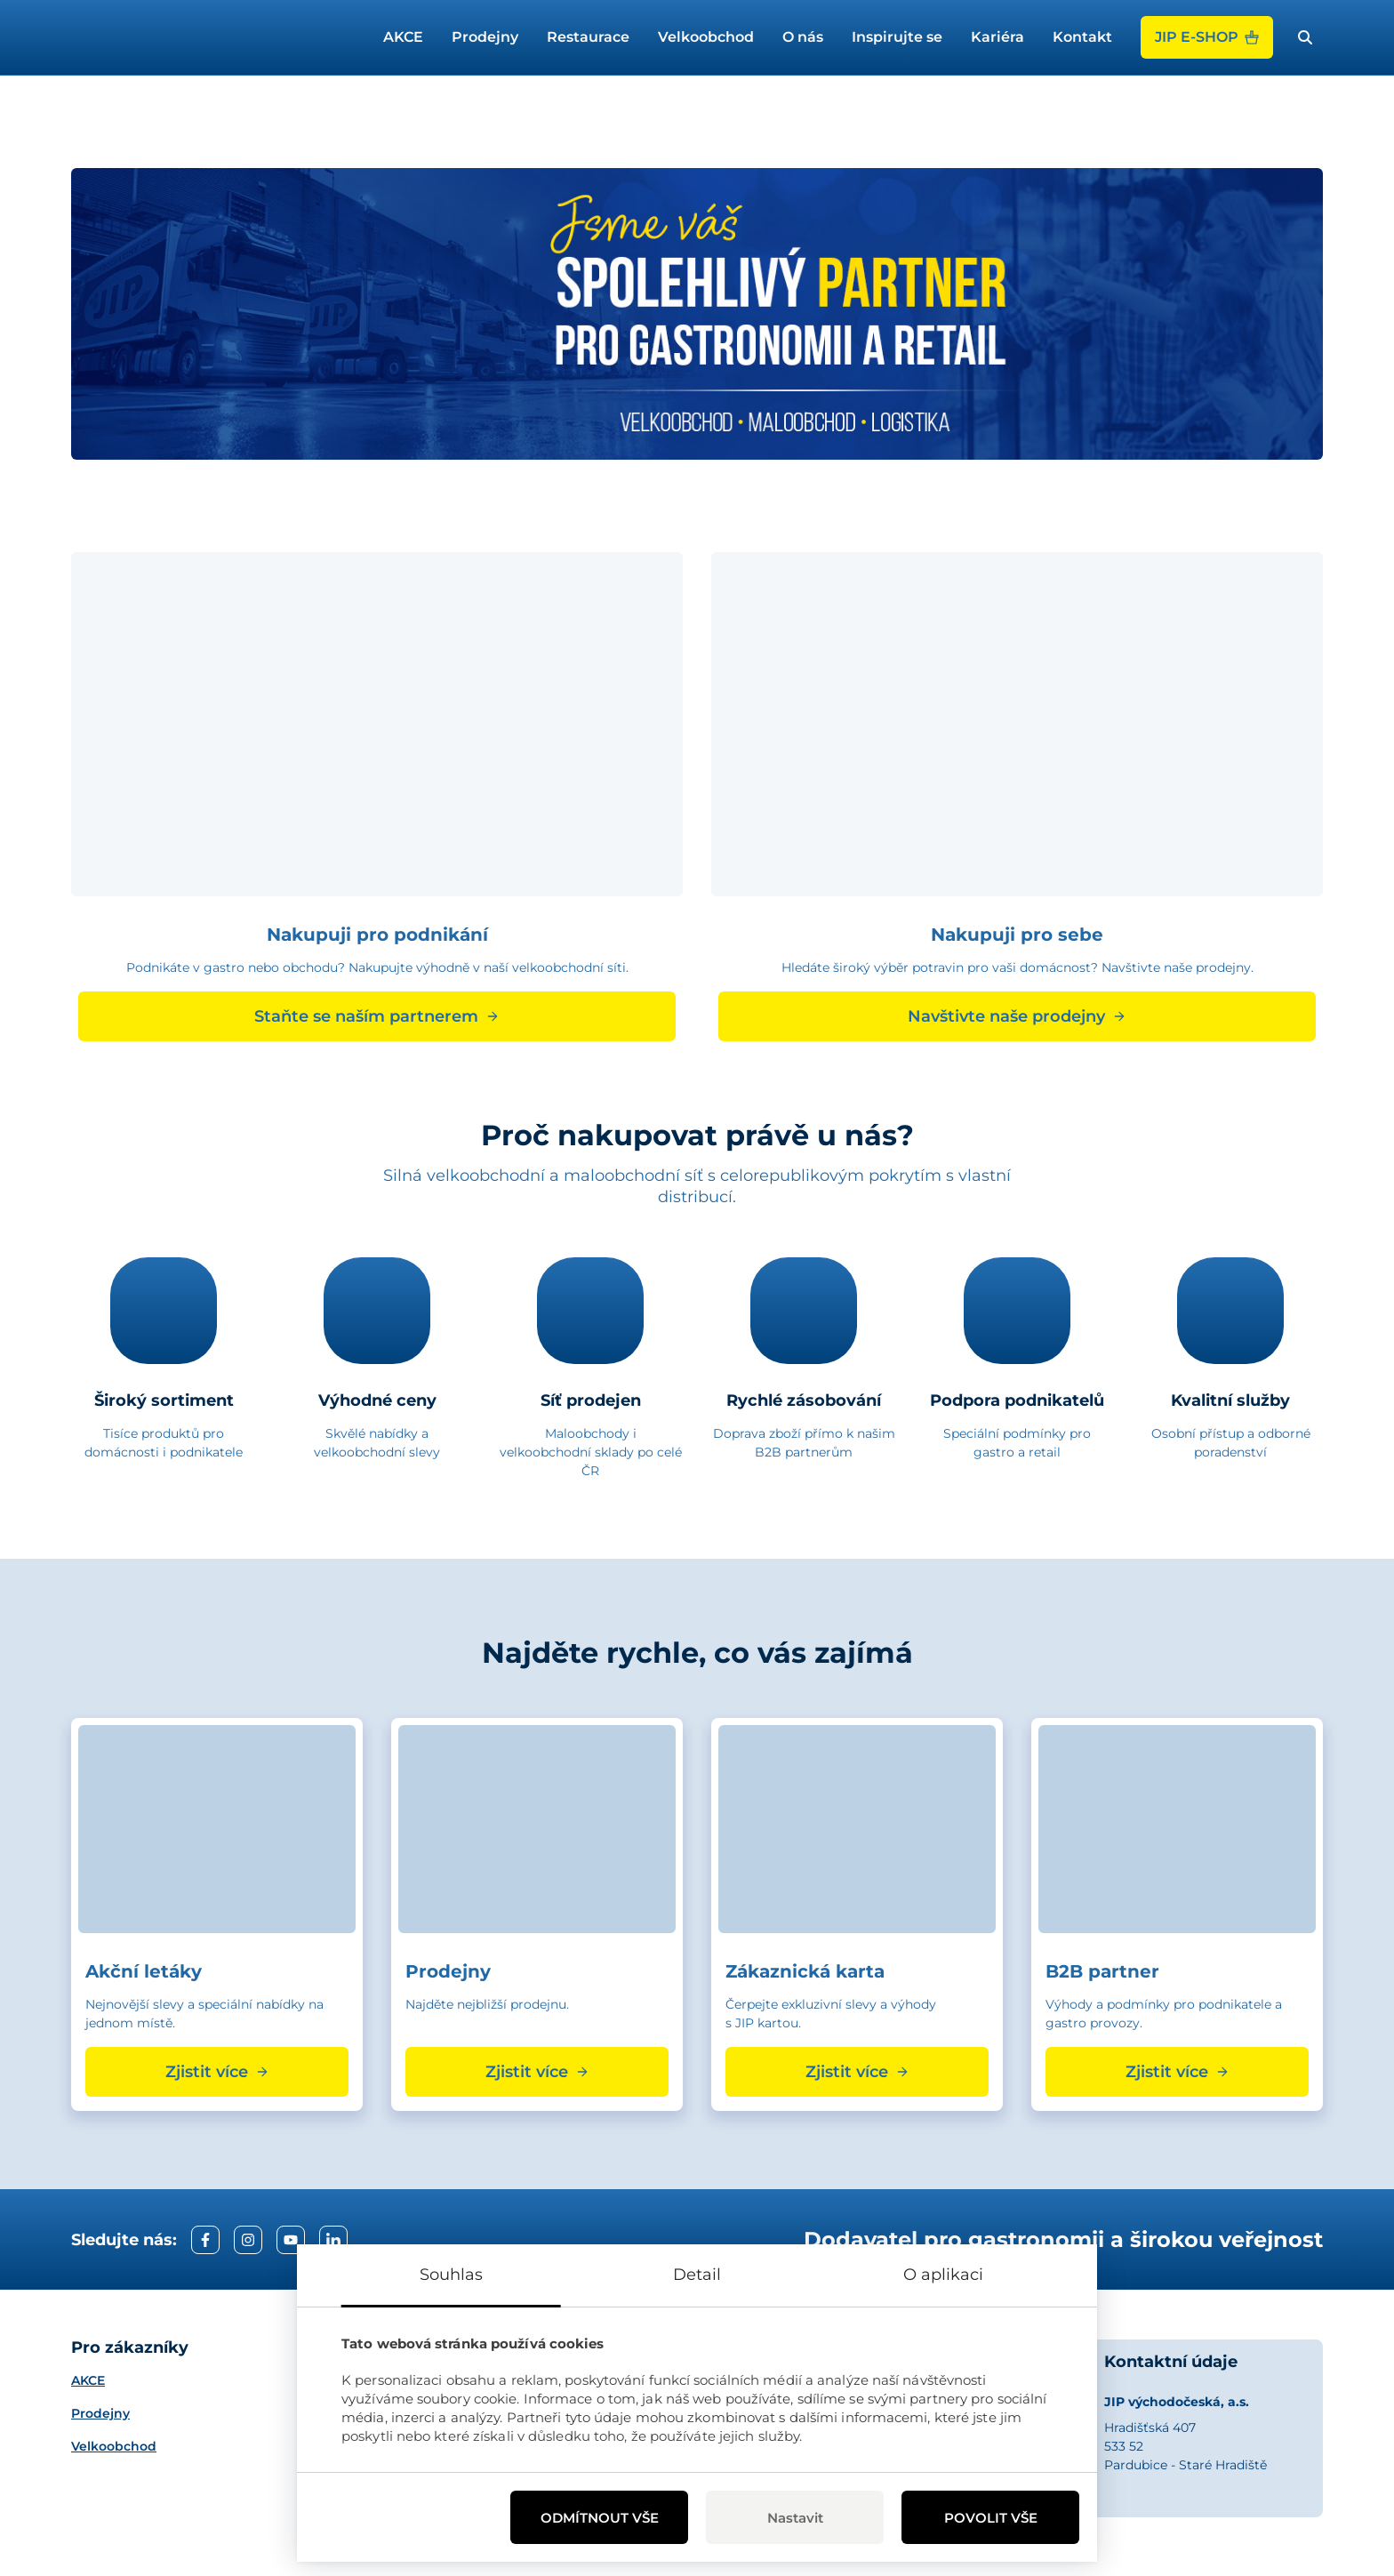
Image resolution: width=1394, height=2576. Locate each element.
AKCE (403, 36)
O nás (802, 36)
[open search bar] (1305, 37)
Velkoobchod (706, 36)
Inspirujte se (897, 36)
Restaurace (588, 36)
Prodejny (485, 36)
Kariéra (997, 36)
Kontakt (1082, 36)
